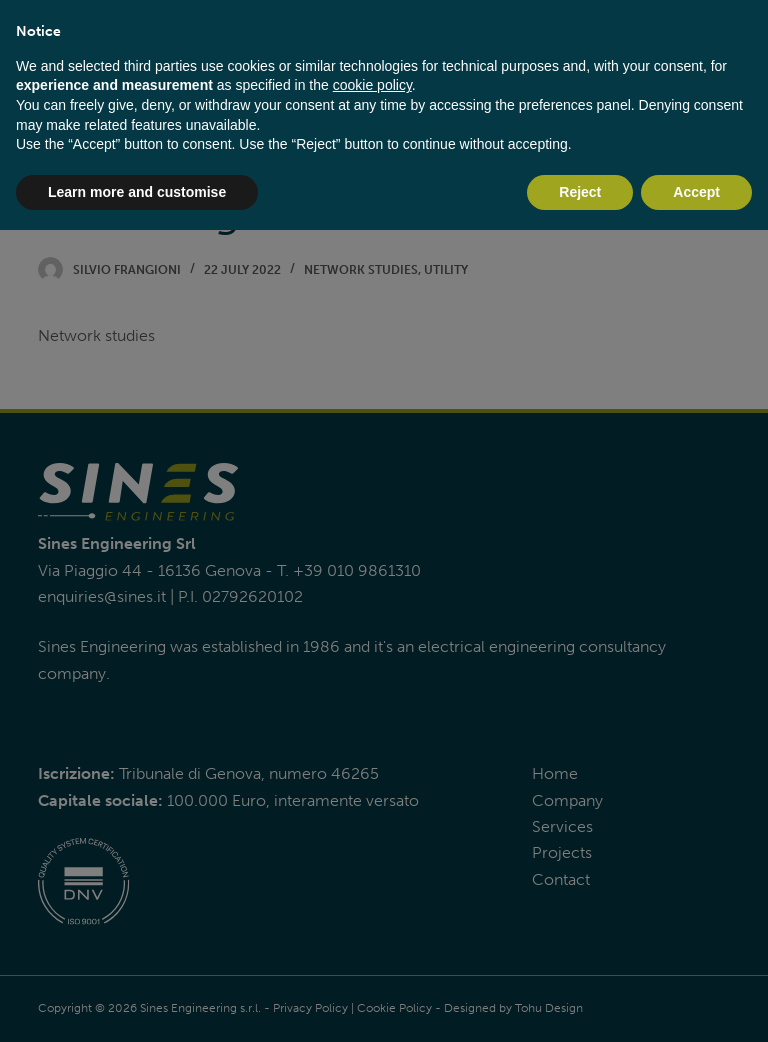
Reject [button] (580, 192)
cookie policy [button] (372, 85)
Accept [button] (696, 192)
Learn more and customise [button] (137, 192)
